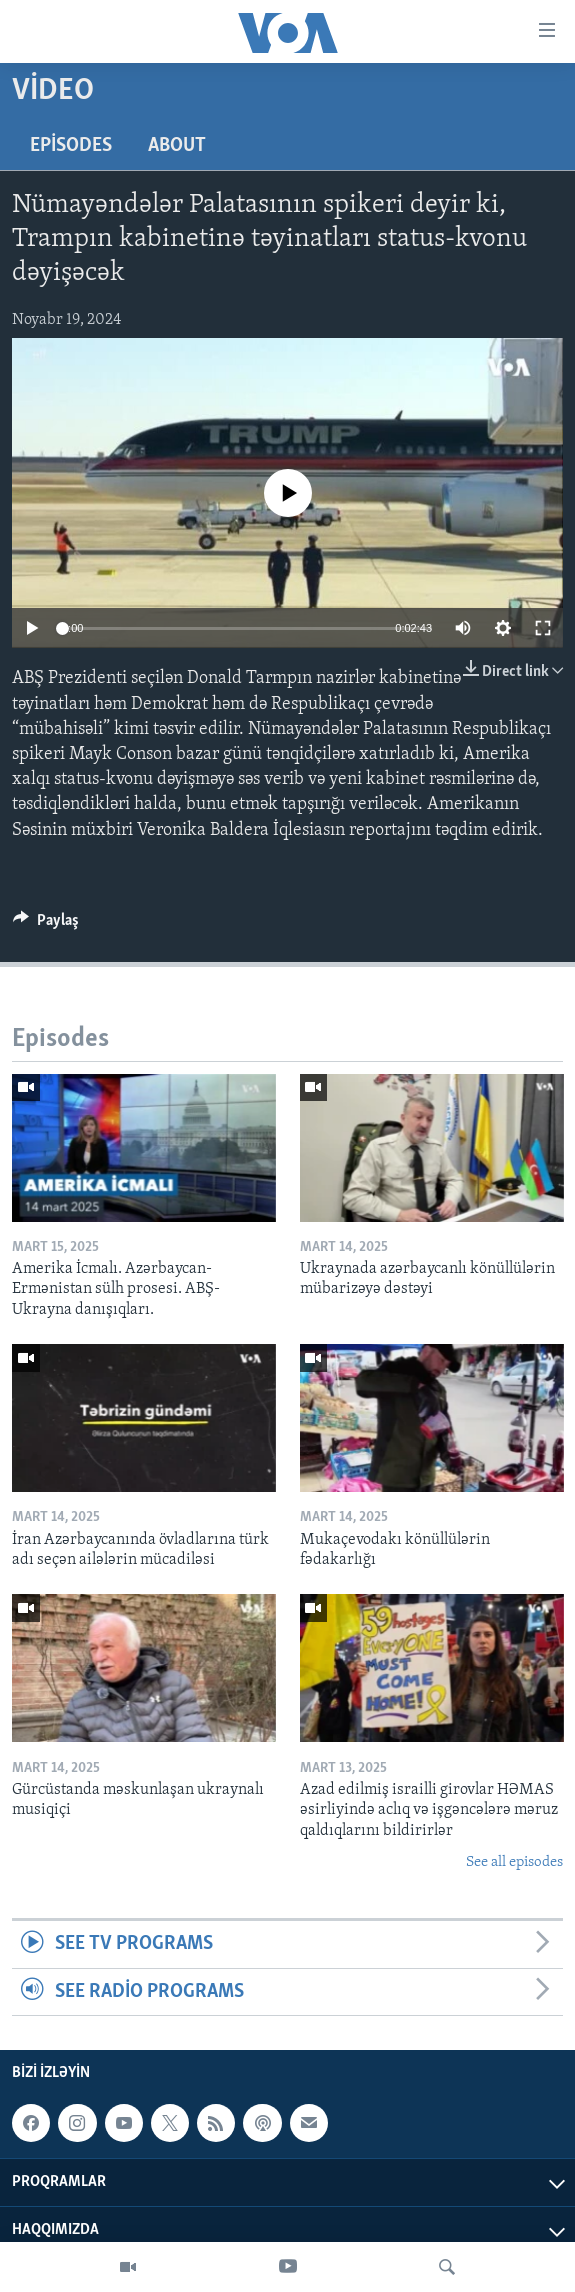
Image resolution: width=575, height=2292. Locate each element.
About (177, 146)
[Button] (46, 925)
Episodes (71, 146)
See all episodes (514, 1862)
